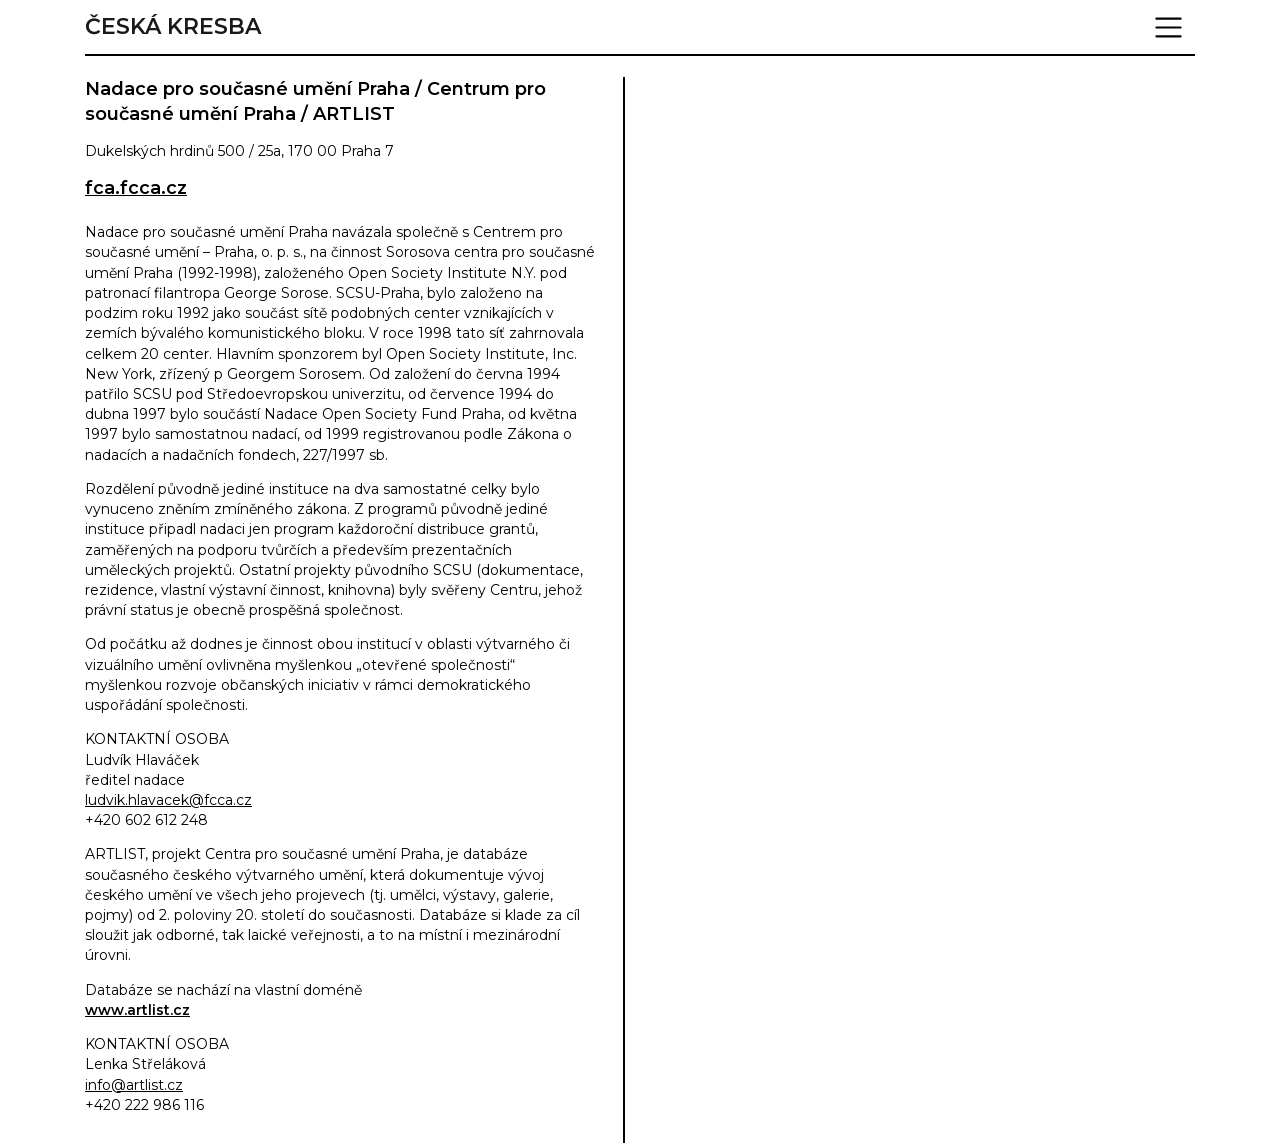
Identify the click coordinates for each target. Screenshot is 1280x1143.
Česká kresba (173, 27)
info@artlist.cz (134, 1085)
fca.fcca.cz (136, 188)
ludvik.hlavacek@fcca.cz (168, 800)
